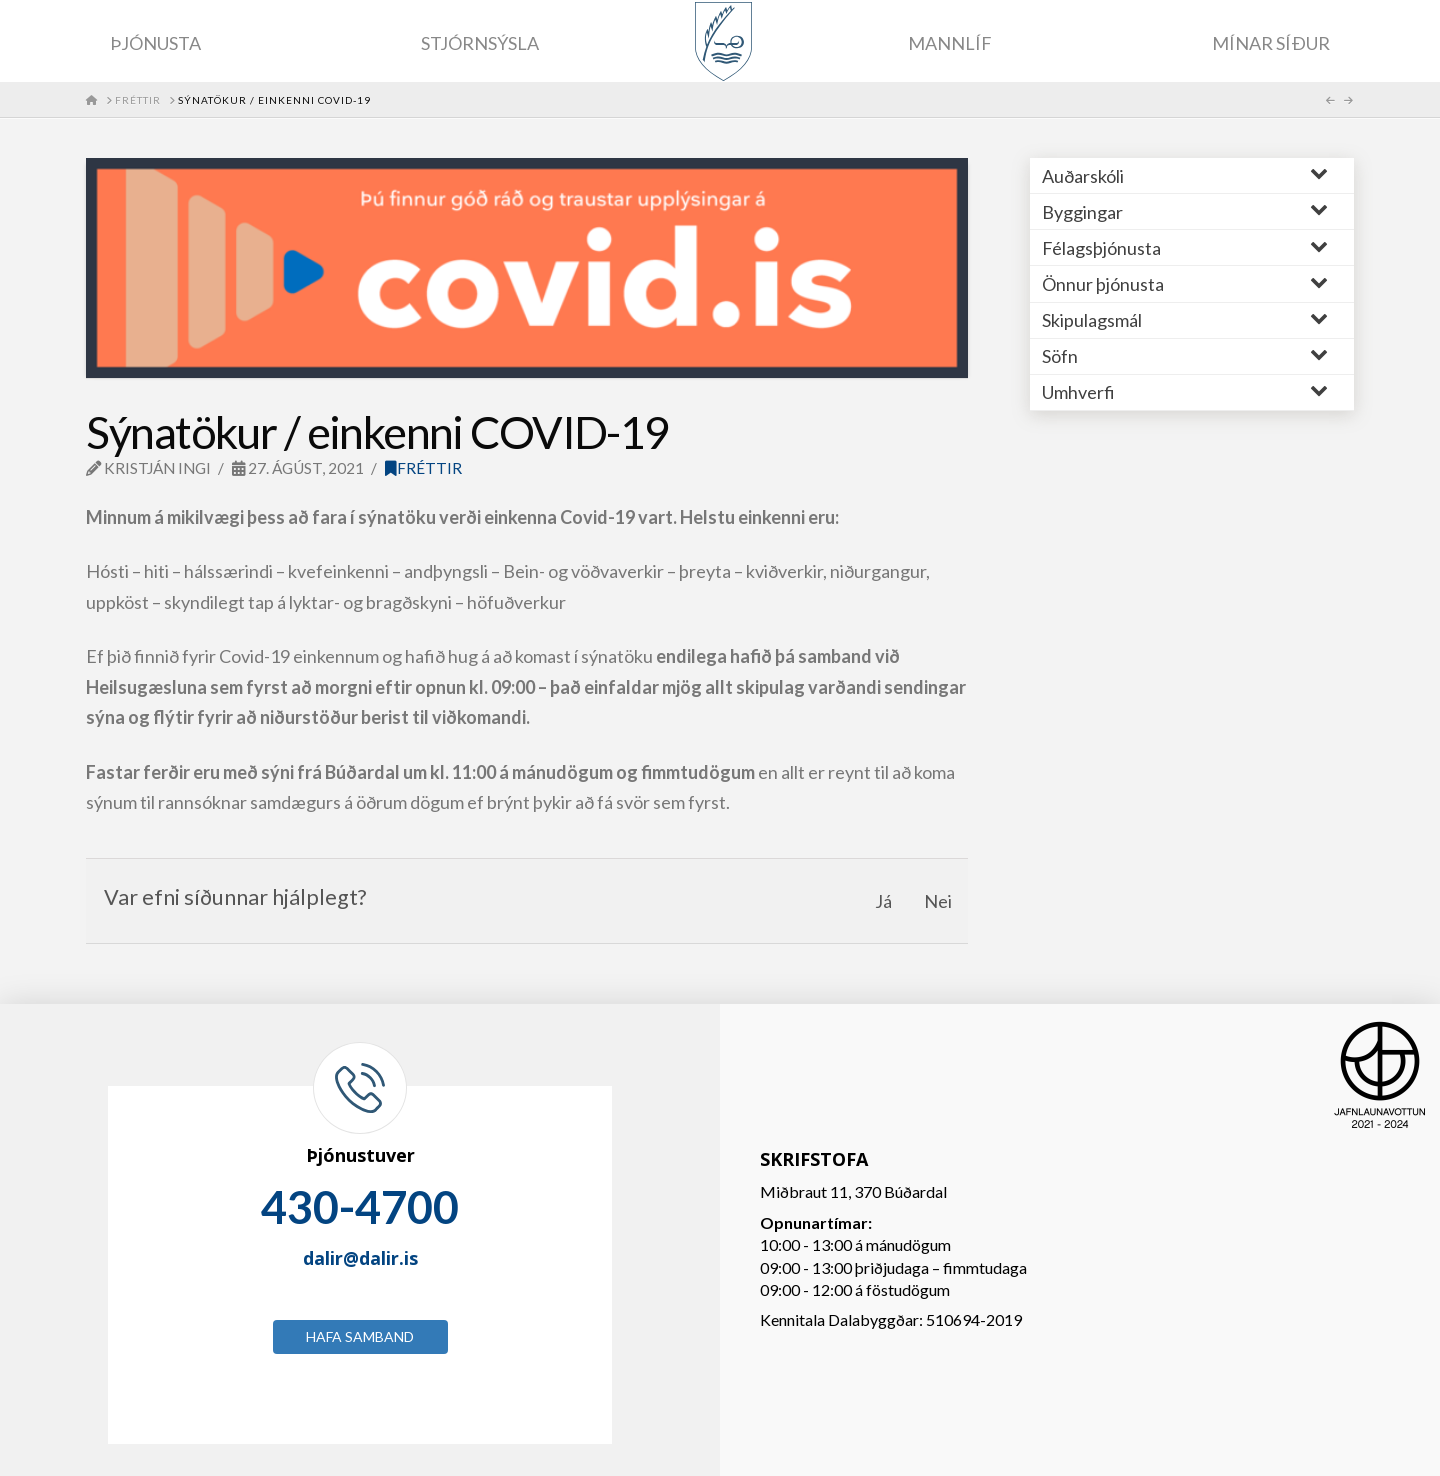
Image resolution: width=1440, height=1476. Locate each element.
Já (883, 901)
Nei (938, 901)
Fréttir (423, 468)
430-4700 (360, 1207)
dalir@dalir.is (360, 1258)
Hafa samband (360, 1336)
